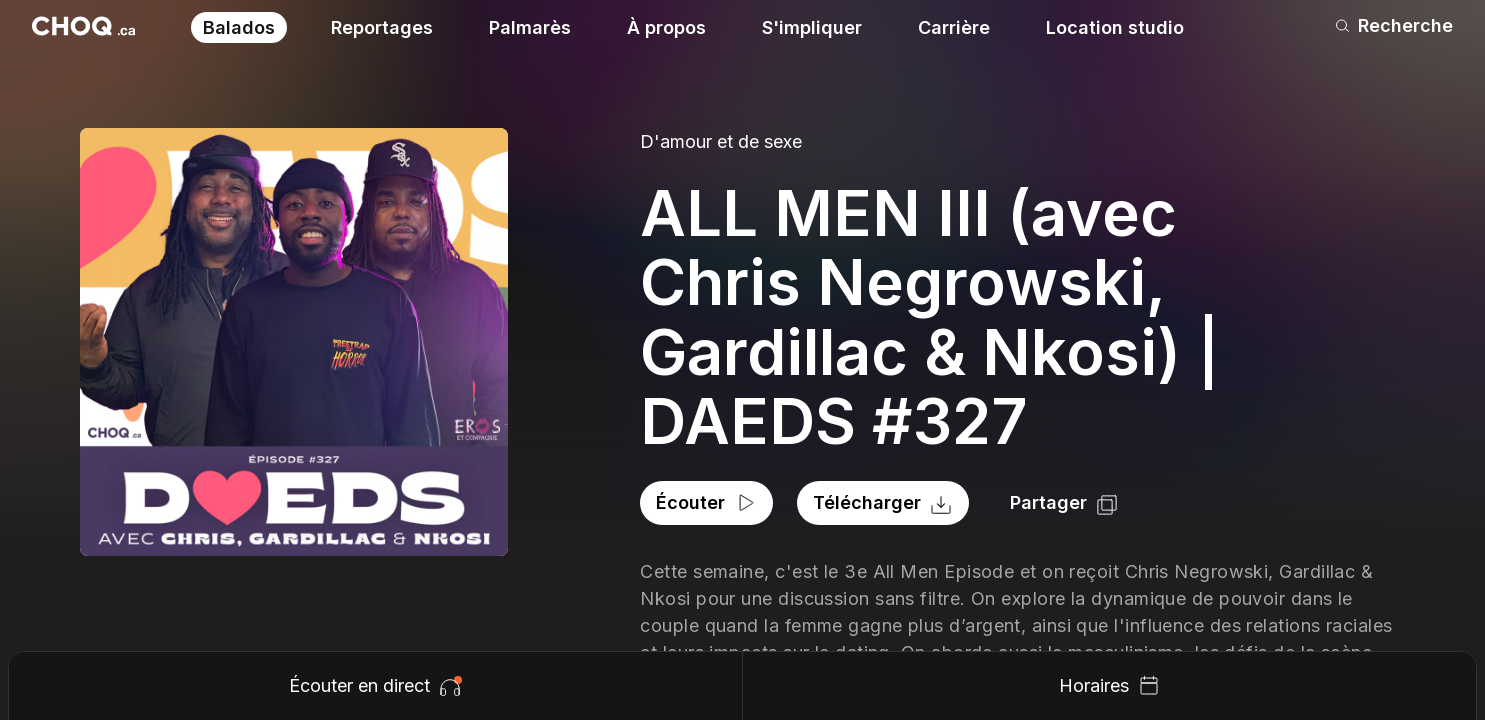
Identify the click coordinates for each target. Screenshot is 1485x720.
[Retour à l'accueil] (83, 26)
